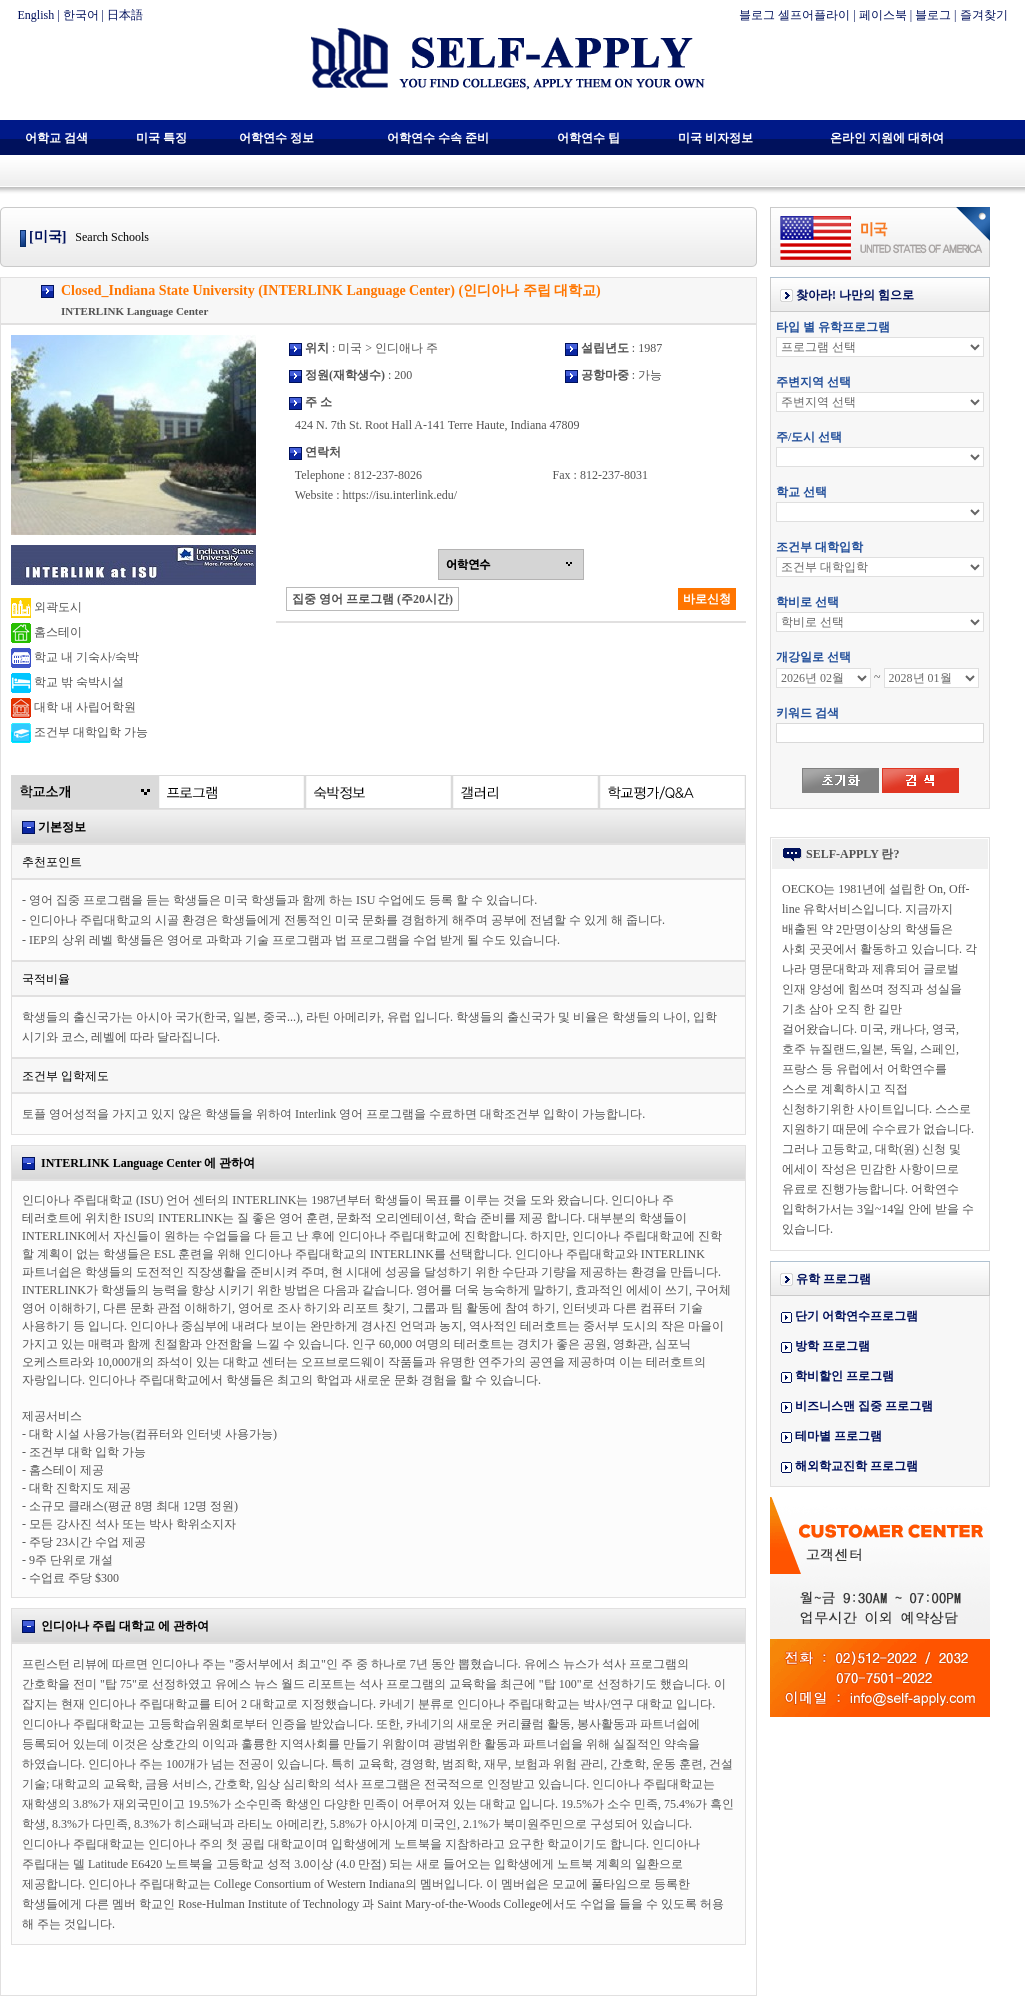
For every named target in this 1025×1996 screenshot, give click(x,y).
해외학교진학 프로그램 (856, 1466)
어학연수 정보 (276, 138)
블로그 (933, 15)
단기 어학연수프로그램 (856, 1316)
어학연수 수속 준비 (438, 138)
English (36, 15)
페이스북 (883, 15)
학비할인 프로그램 (844, 1376)
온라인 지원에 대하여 (887, 138)
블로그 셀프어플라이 (794, 15)
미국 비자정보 (715, 138)
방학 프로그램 (832, 1346)
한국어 (81, 15)
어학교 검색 (56, 138)
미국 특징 (161, 138)
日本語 (125, 15)
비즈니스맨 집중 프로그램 (864, 1406)
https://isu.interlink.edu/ (399, 495)
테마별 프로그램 (838, 1436)
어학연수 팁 (588, 138)
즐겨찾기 (984, 15)
